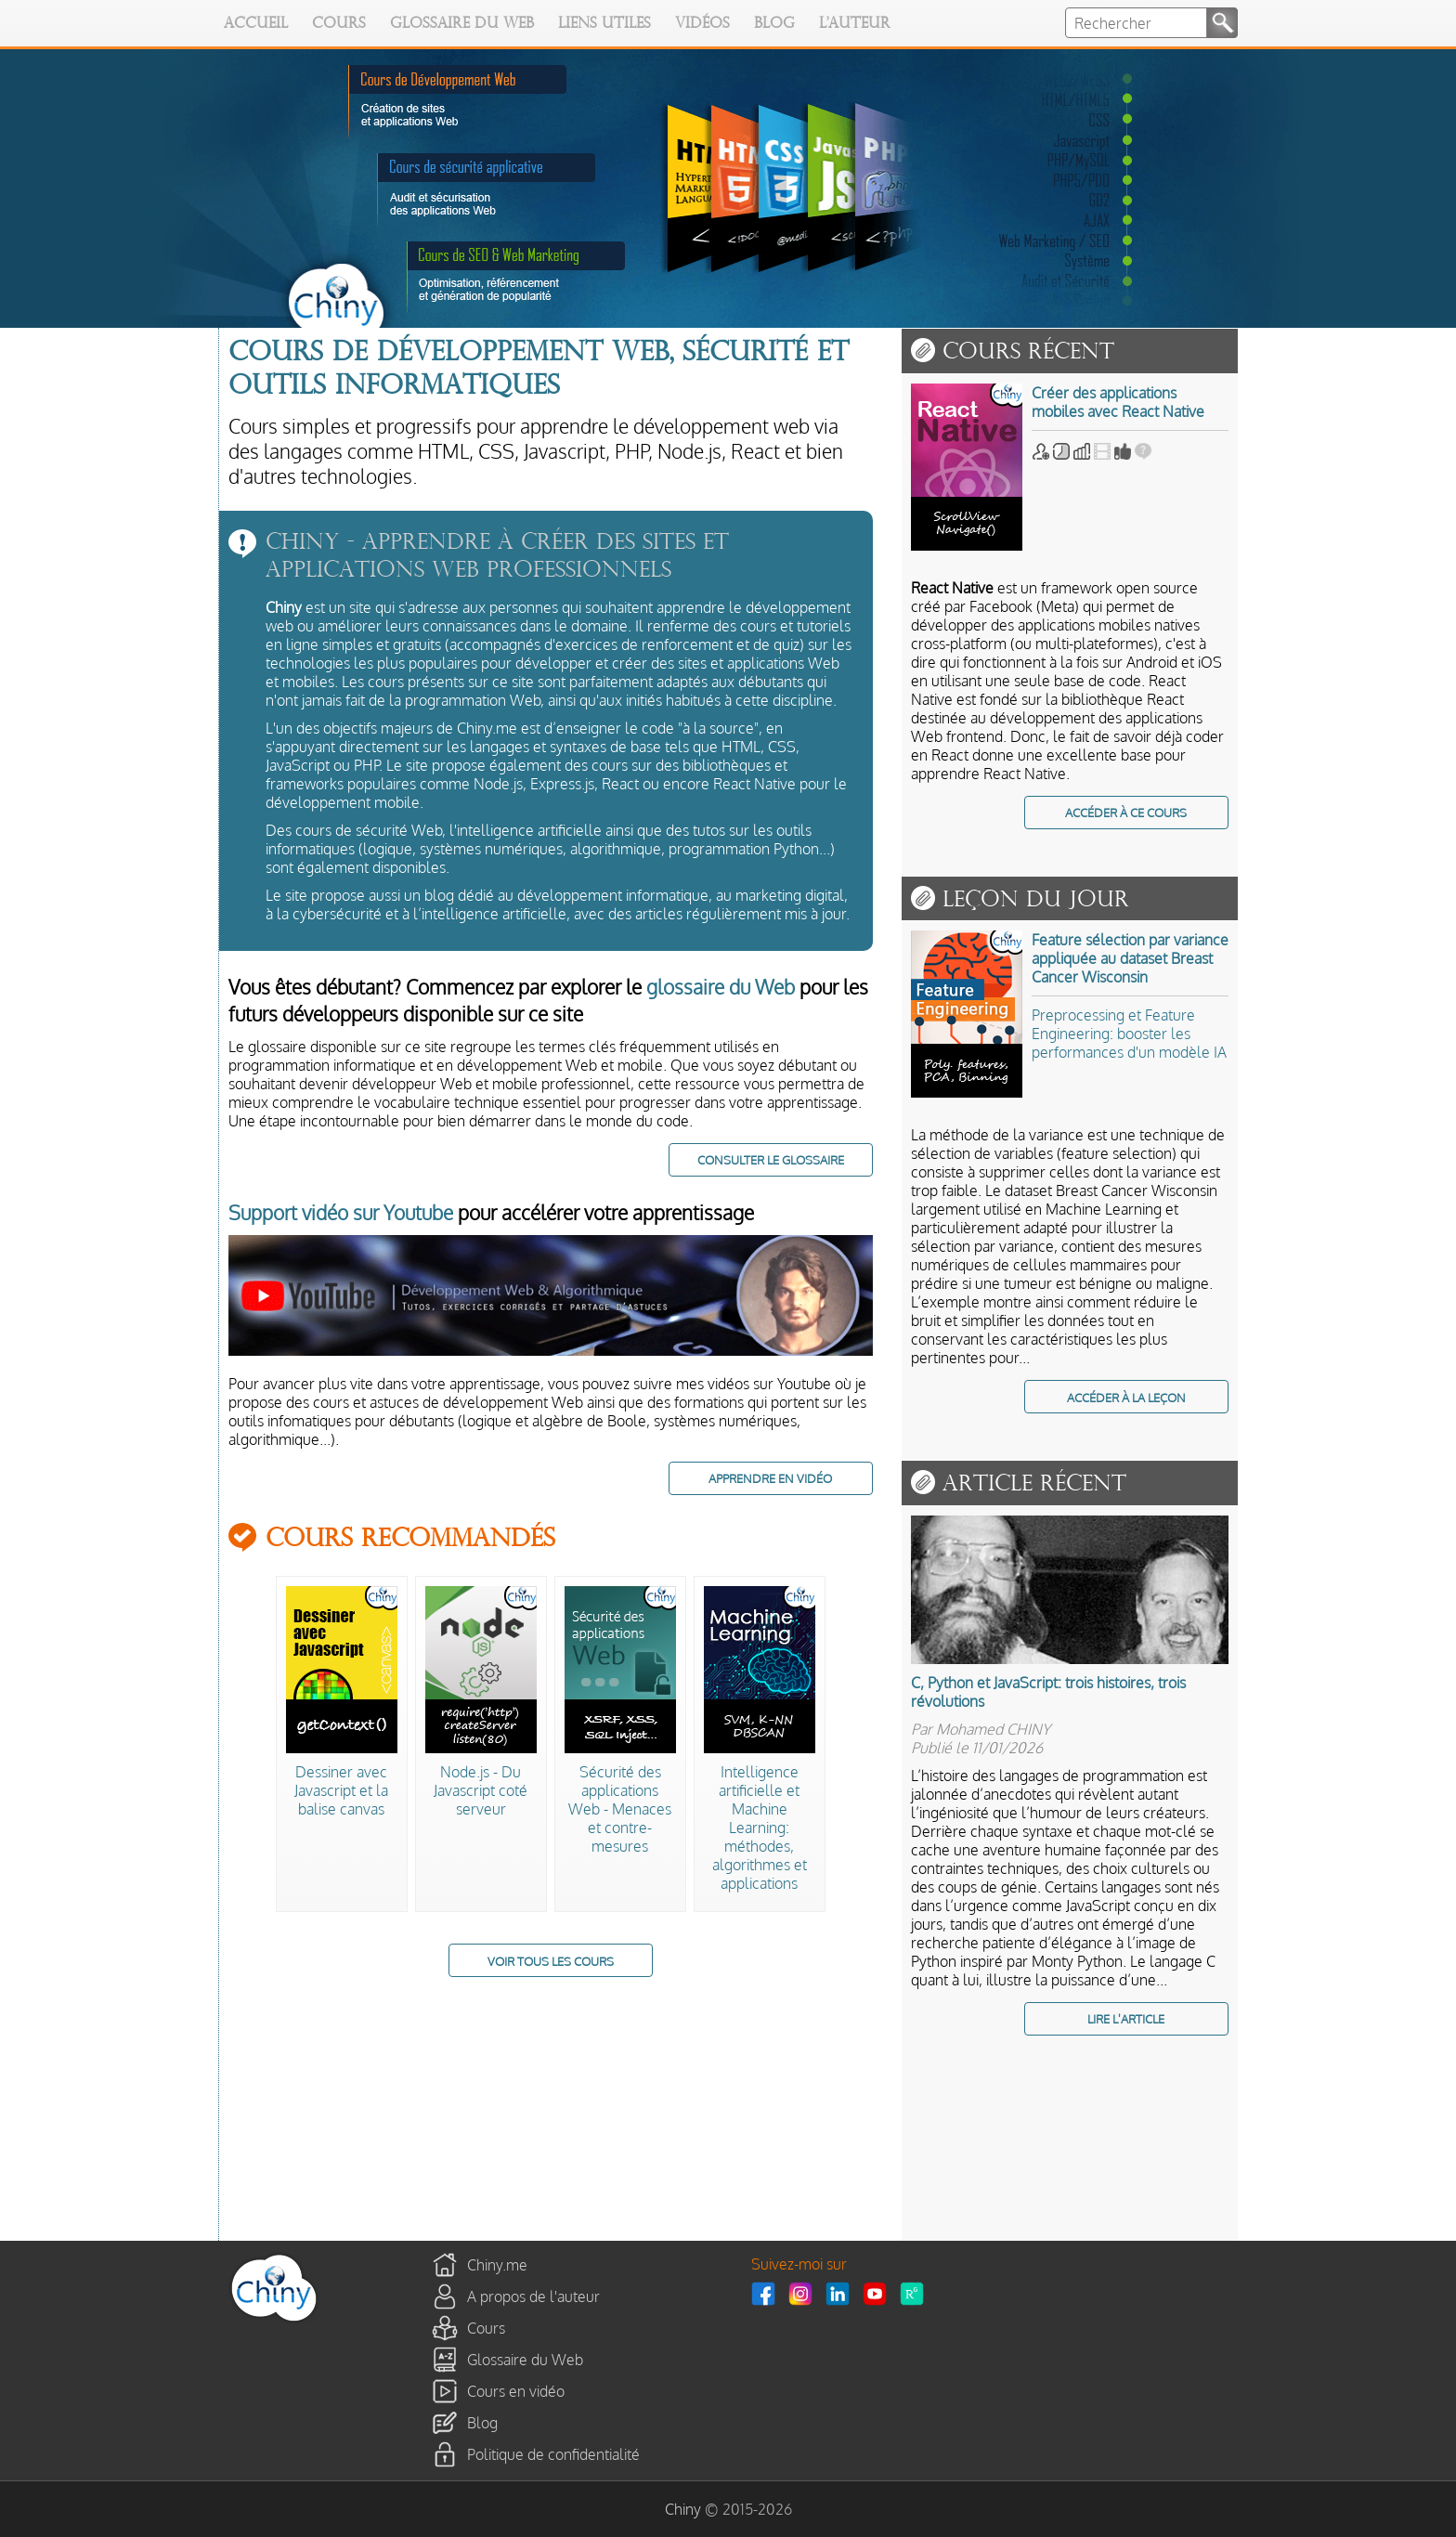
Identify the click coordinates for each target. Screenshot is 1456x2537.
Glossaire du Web (462, 24)
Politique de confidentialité (553, 2454)
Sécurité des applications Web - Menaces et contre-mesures (619, 1809)
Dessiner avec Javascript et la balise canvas (341, 1790)
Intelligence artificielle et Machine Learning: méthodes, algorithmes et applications (759, 1828)
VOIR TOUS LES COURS (551, 1961)
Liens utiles (604, 24)
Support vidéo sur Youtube (340, 1212)
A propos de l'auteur (533, 2296)
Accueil (256, 24)
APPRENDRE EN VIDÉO (770, 1478)
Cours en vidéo (516, 2391)
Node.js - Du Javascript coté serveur (480, 1790)
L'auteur (854, 24)
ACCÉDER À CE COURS (1126, 812)
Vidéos (702, 24)
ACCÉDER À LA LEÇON (1126, 1397)
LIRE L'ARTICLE (1125, 2018)
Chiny (683, 2509)
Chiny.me (497, 2265)
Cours (339, 24)
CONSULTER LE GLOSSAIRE (770, 1159)
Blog (774, 24)
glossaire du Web (720, 986)
